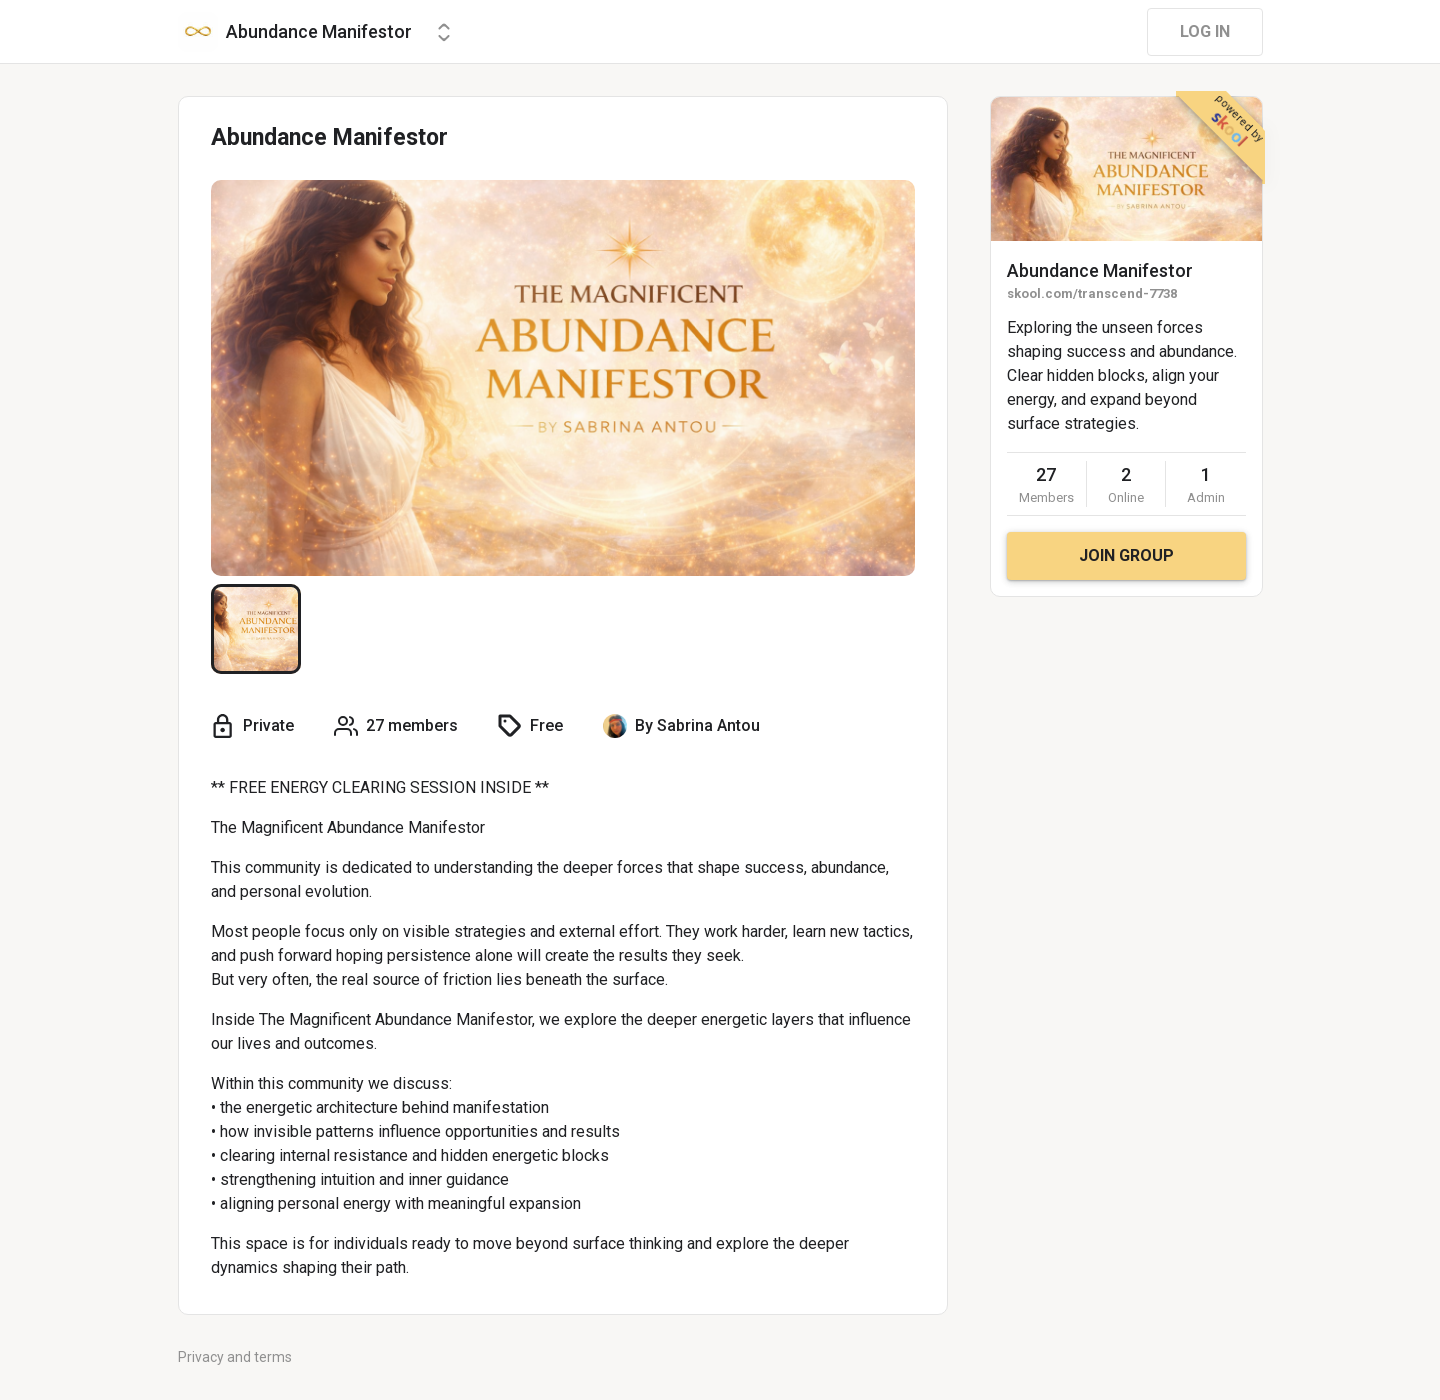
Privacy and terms (235, 1357)
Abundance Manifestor (1100, 270)
